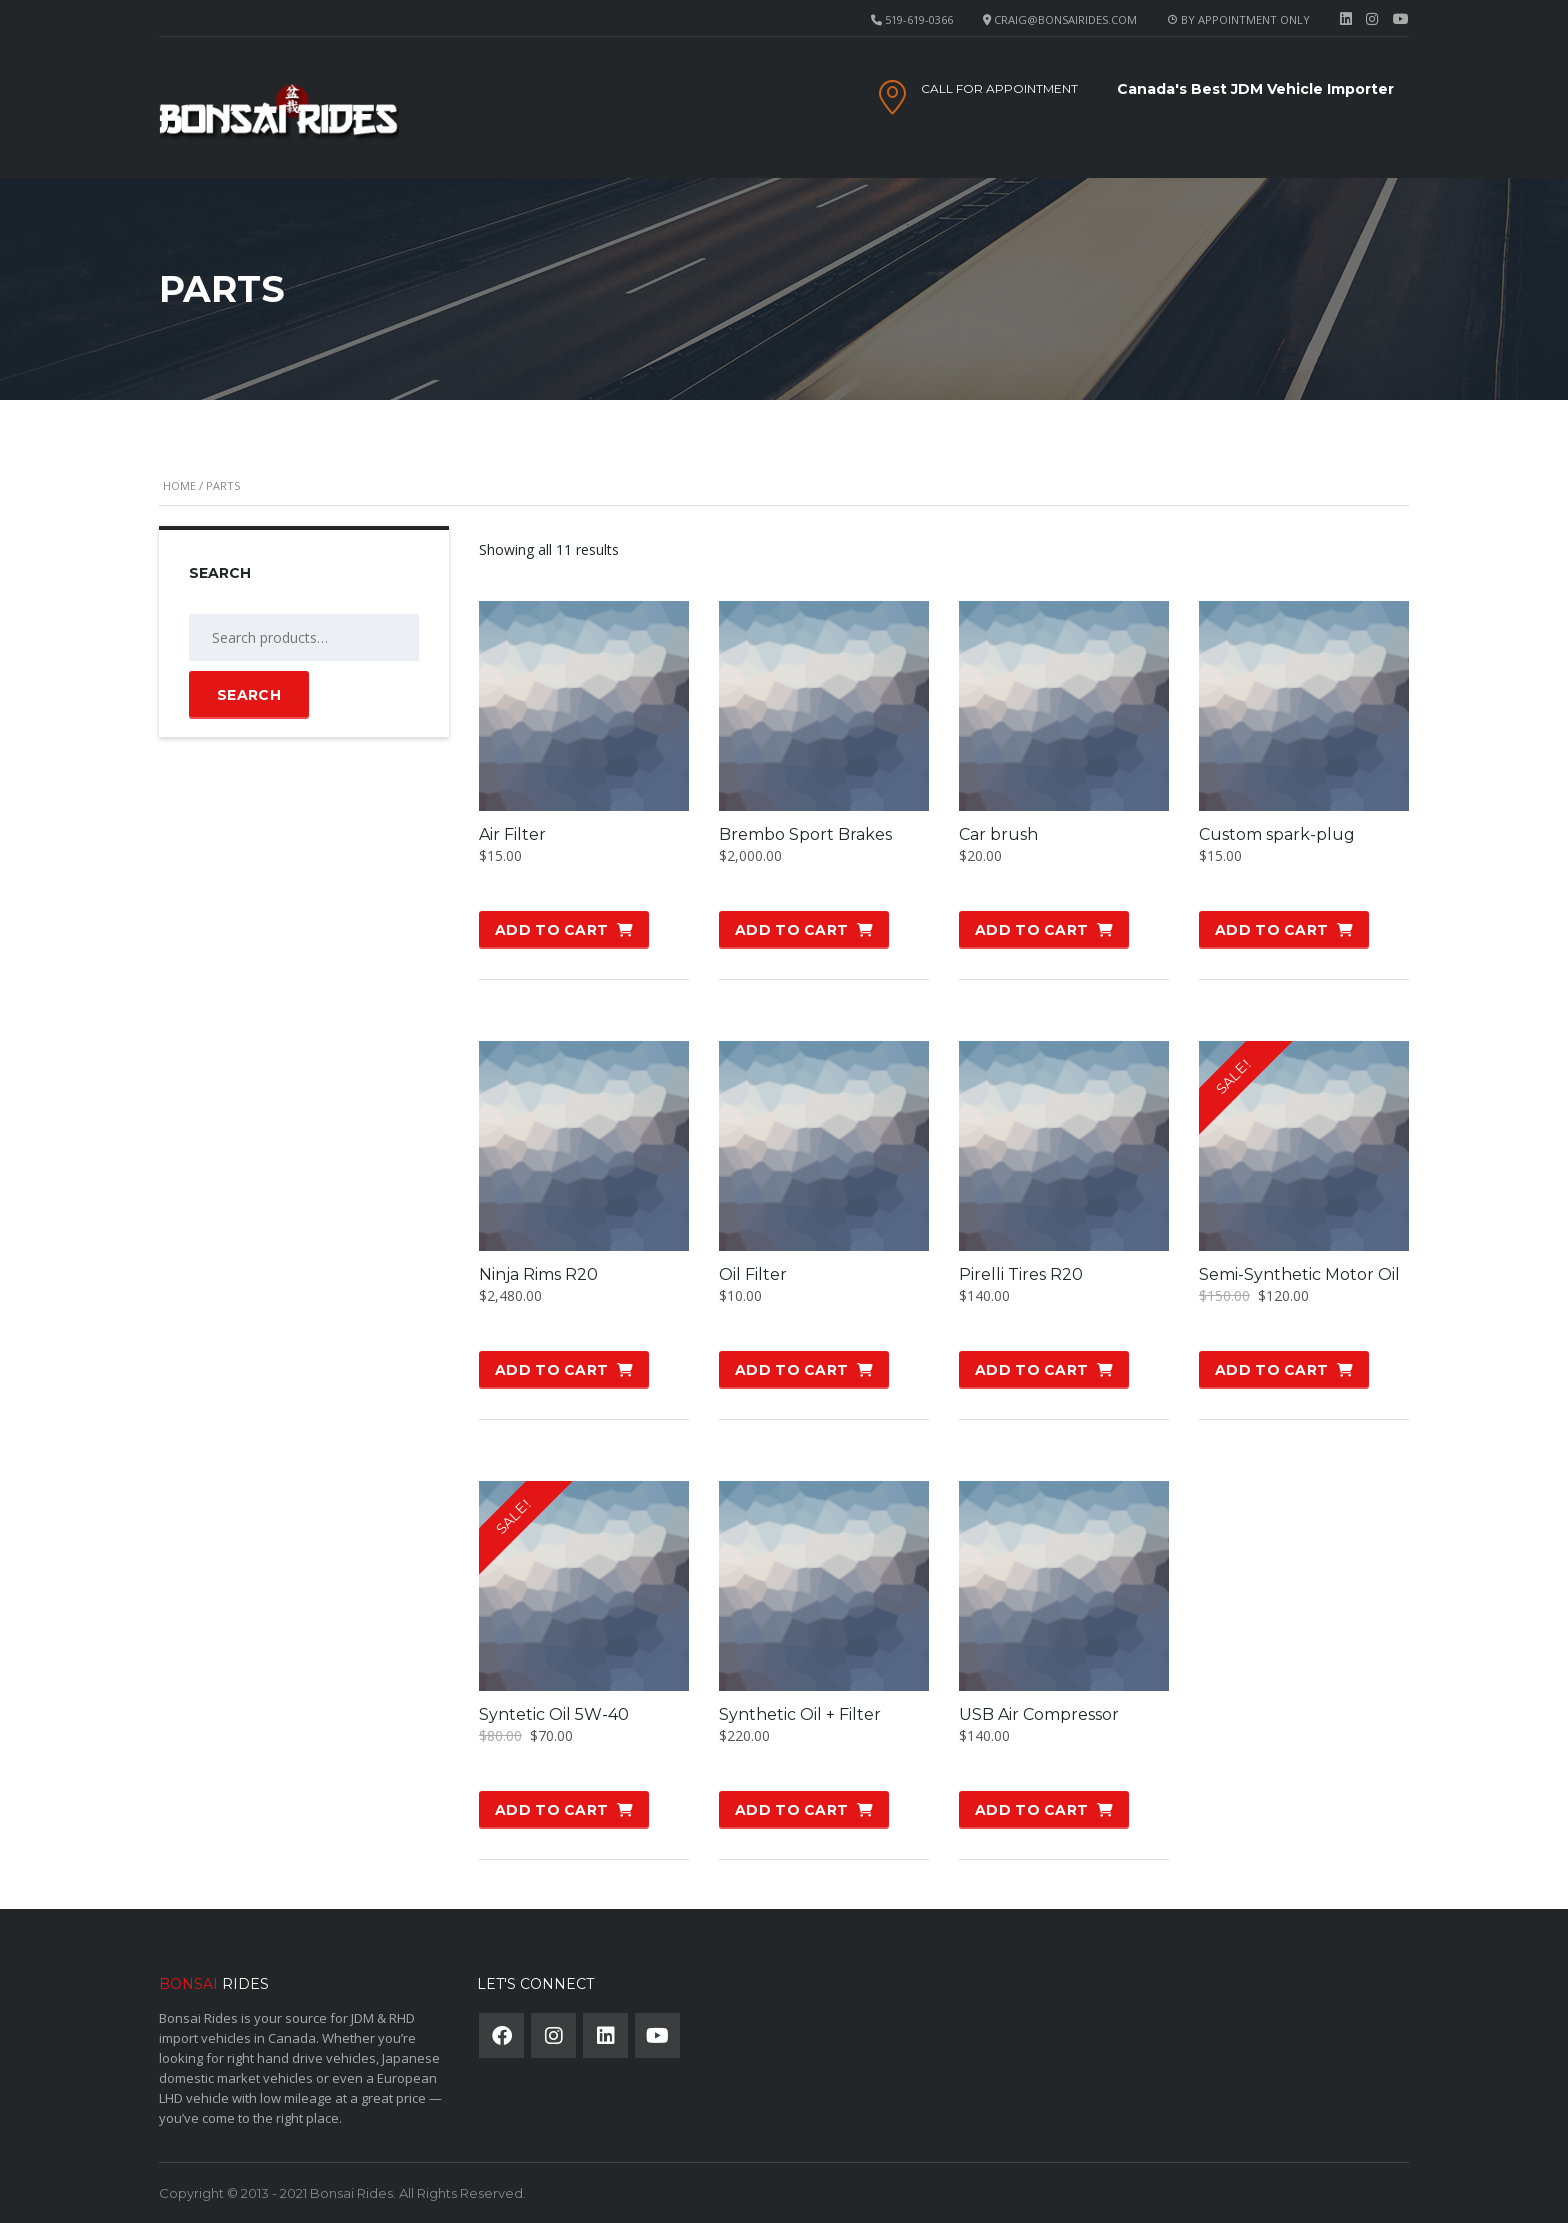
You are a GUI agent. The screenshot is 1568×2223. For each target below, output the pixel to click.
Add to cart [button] (551, 930)
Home (179, 485)
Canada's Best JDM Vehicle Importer (1255, 89)
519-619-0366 (919, 19)
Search (249, 695)
